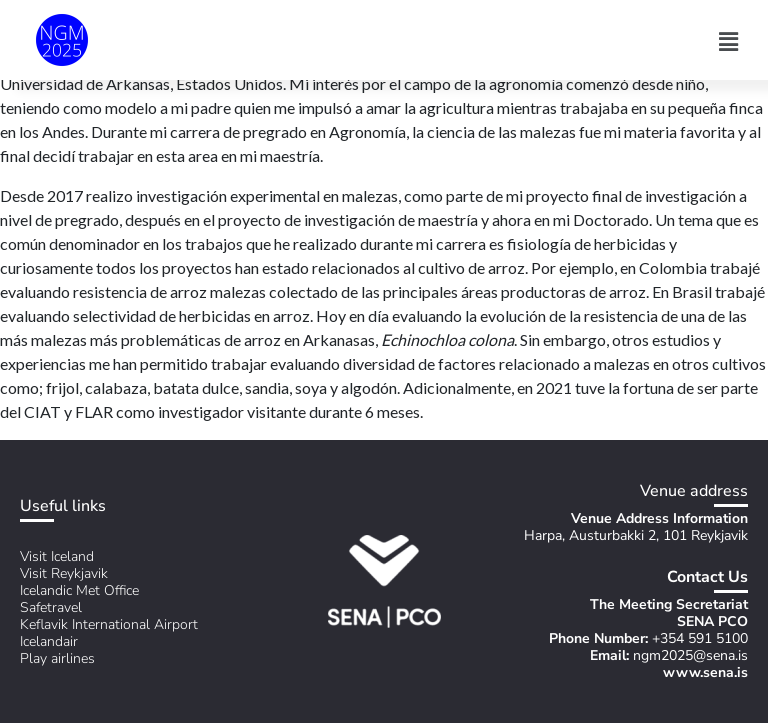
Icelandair (49, 641)
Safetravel (51, 607)
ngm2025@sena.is (690, 655)
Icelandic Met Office (79, 590)
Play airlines (57, 658)
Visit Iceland (57, 556)
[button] (729, 41)
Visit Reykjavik (64, 573)
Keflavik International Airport (109, 624)
